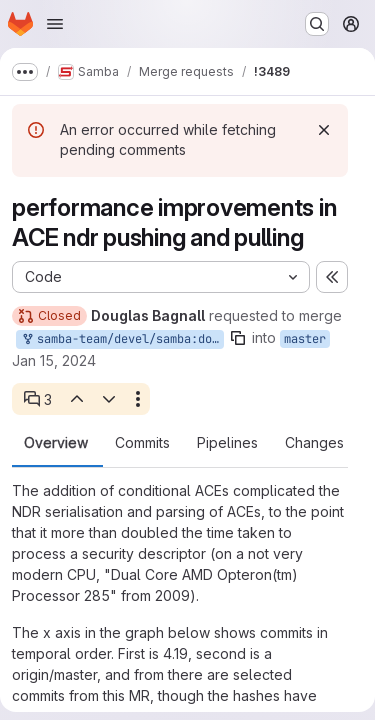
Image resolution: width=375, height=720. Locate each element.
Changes (314, 443)
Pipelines (227, 443)
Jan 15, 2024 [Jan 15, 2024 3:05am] (54, 360)
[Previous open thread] (76, 399)
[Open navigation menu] (55, 24)
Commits (142, 443)
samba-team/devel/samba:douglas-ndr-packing (122, 339)
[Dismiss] (324, 130)
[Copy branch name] (238, 338)
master (305, 339)
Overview (56, 443)
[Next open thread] (109, 399)
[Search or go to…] (317, 24)
